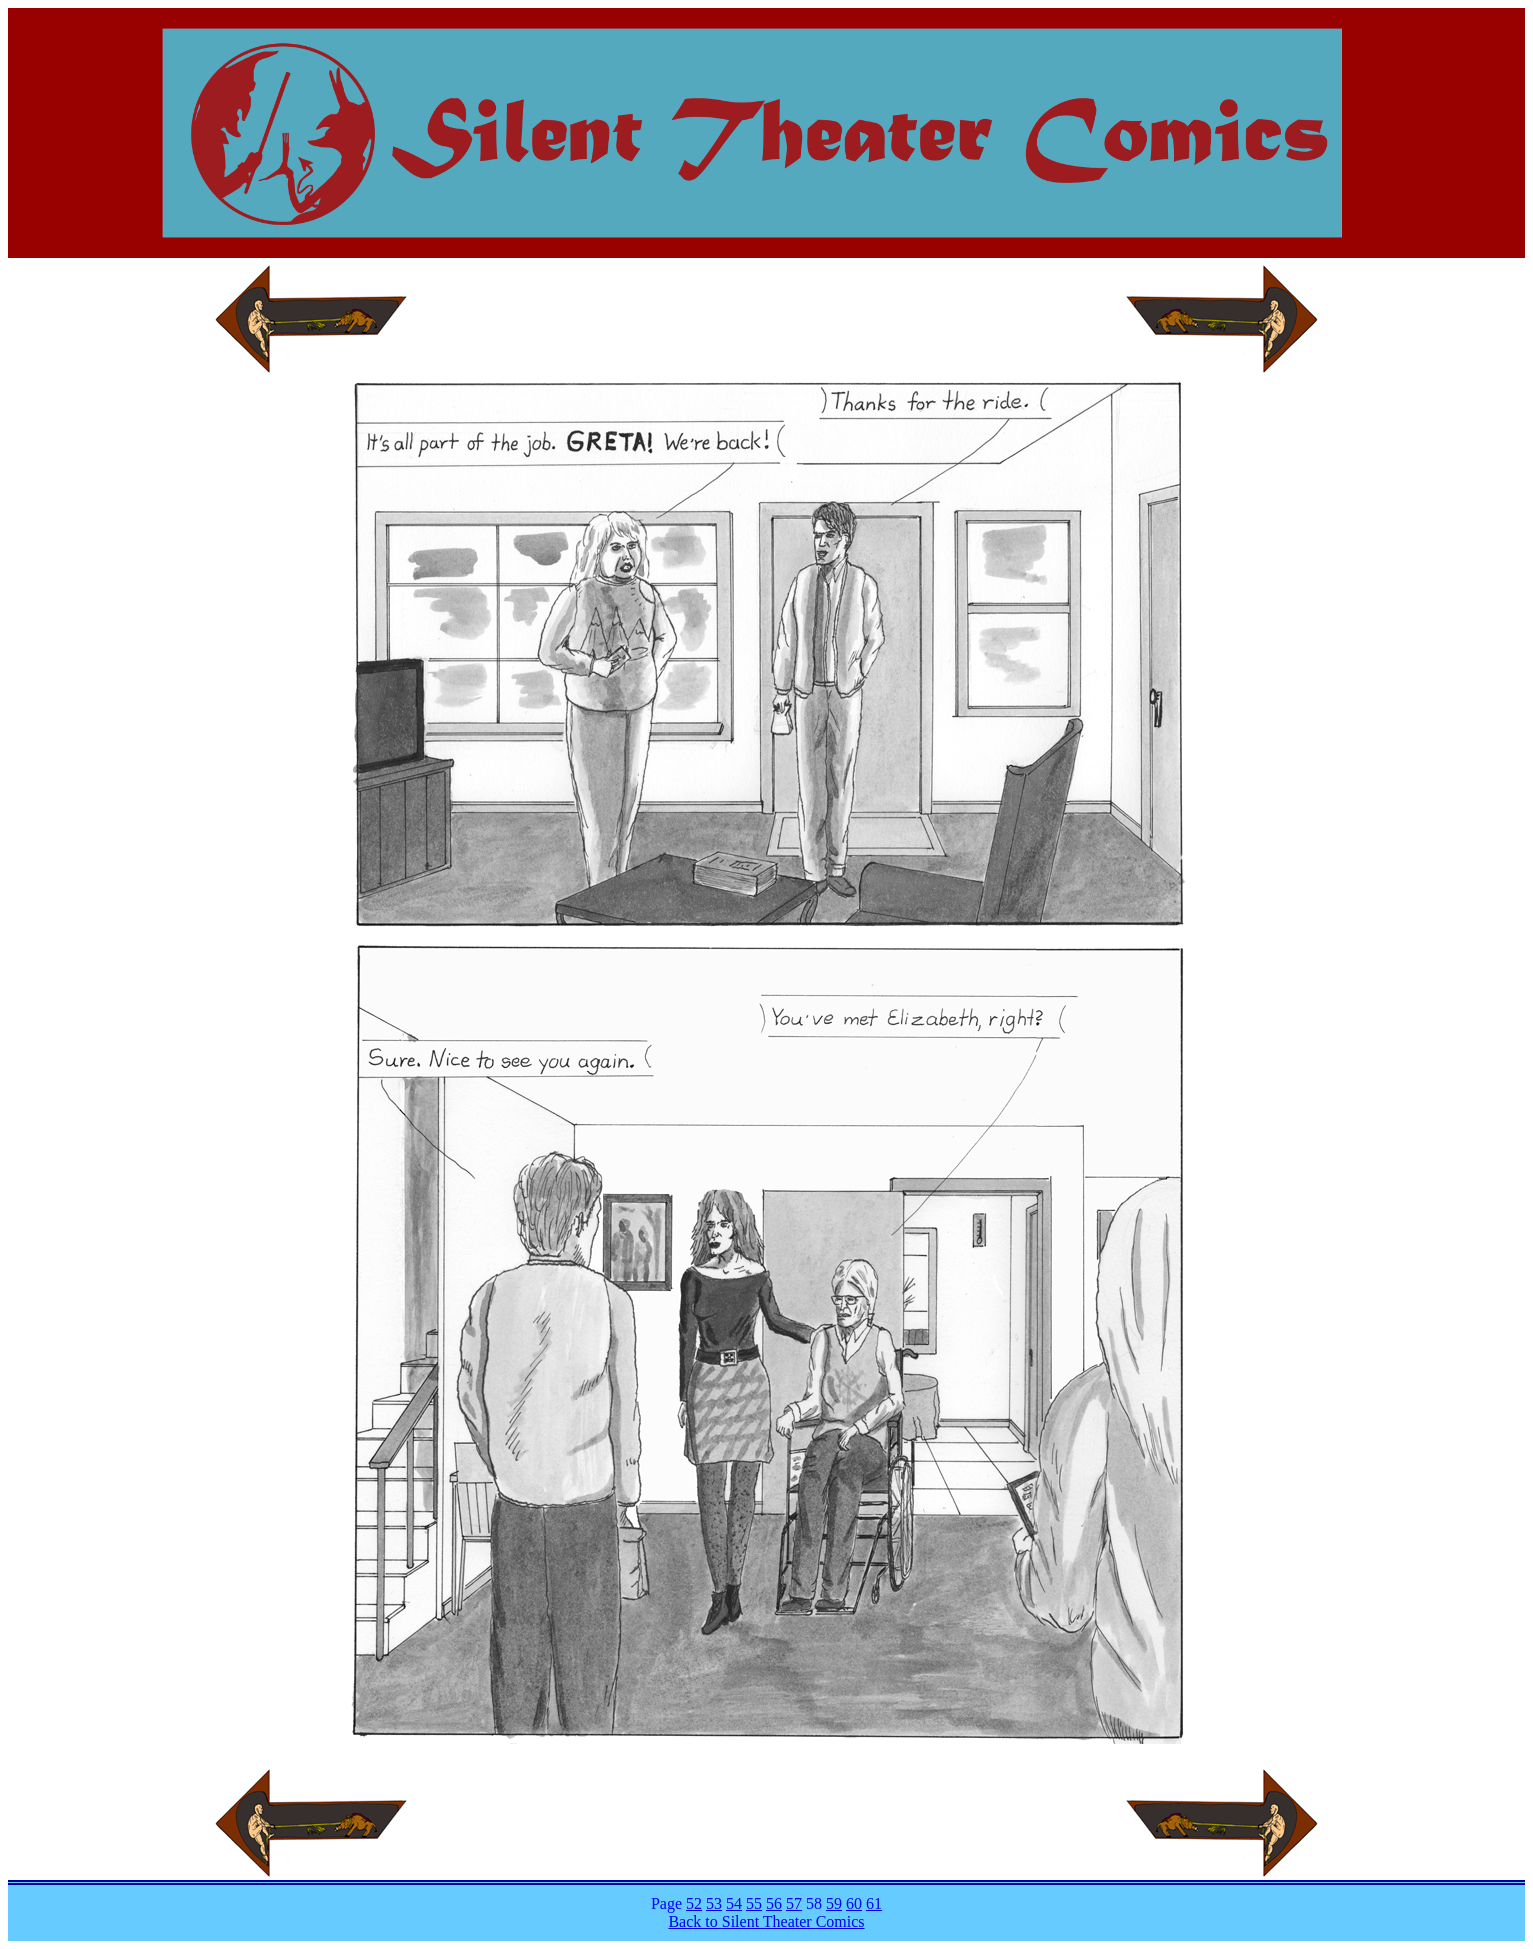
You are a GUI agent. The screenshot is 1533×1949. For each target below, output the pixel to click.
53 (714, 1903)
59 (834, 1903)
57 (794, 1903)
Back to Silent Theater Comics (766, 1921)
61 (874, 1903)
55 (754, 1903)
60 (854, 1903)
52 (694, 1903)
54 (734, 1903)
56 (774, 1903)
